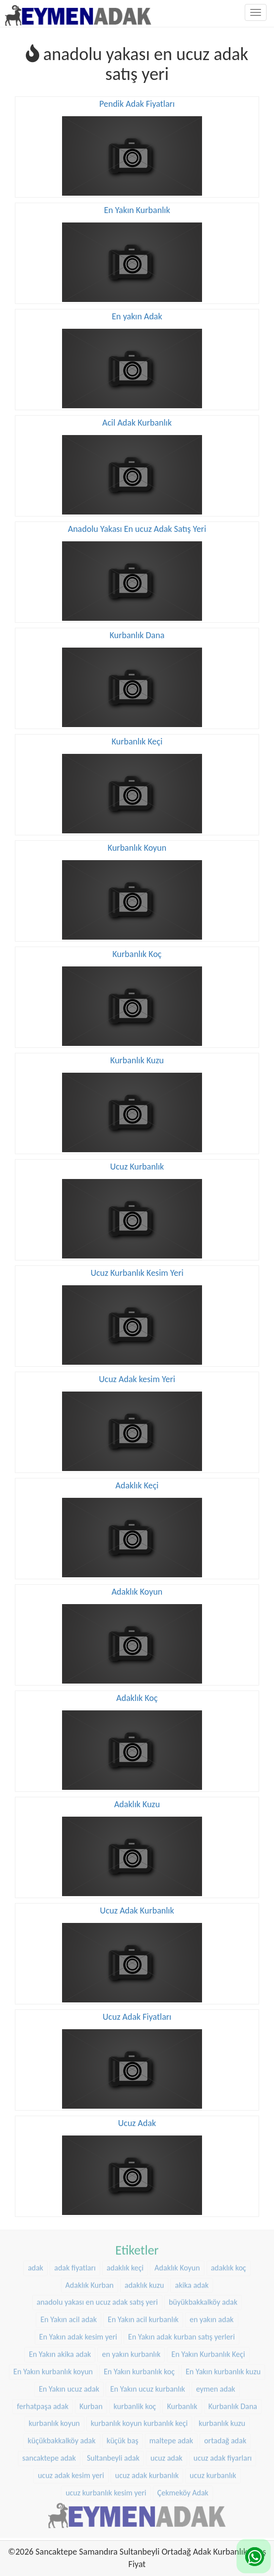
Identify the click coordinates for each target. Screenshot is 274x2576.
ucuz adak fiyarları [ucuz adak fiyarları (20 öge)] (223, 2454)
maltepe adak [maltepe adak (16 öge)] (171, 2437)
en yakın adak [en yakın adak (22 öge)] (212, 2316)
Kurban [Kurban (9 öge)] (91, 2402)
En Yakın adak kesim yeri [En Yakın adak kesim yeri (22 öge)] (78, 2333)
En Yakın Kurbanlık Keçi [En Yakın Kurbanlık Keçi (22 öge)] (208, 2350)
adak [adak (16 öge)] (35, 2264)
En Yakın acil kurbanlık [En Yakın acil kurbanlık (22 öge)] (143, 2316)
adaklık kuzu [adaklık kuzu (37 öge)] (144, 2281)
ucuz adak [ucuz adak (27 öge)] (166, 2454)
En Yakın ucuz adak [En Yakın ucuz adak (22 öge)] (69, 2385)
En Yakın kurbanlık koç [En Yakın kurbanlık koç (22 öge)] (139, 2368)
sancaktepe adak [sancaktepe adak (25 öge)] (49, 2454)
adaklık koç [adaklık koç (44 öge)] (228, 2264)
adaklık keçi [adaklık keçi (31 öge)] (125, 2264)
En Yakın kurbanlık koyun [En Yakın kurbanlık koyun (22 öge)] (53, 2368)
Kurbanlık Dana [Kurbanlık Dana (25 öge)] (232, 2402)
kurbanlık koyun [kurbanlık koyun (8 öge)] (54, 2420)
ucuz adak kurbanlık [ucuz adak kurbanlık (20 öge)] (147, 2472)
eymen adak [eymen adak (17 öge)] (215, 2385)
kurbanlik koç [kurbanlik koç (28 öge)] (135, 2402)
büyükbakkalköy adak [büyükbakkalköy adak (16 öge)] (203, 2298)
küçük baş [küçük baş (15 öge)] (122, 2437)
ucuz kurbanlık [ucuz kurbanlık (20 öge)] (213, 2472)
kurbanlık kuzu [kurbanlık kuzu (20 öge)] (222, 2420)
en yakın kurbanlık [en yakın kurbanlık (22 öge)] (131, 2350)
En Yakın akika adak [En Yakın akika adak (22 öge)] (60, 2350)
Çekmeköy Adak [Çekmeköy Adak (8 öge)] (182, 2489)
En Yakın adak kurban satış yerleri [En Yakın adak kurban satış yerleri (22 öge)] (181, 2333)
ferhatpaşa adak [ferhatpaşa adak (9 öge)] (42, 2402)
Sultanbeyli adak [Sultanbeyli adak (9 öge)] (113, 2454)
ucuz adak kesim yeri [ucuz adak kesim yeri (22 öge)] (71, 2472)
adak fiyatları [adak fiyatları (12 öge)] (75, 2264)
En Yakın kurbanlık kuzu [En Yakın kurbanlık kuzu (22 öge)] (223, 2368)
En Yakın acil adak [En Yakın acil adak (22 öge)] (68, 2316)
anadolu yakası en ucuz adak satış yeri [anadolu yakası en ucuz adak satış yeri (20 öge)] (97, 2298)
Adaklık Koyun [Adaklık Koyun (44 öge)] (177, 2264)
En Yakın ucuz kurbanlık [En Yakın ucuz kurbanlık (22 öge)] (147, 2385)
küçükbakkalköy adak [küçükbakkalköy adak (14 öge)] (62, 2437)
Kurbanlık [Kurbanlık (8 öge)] (182, 2402)
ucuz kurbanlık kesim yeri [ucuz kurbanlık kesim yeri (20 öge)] (106, 2489)
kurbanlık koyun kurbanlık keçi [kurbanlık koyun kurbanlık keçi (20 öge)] (139, 2420)
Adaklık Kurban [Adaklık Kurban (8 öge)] (90, 2281)
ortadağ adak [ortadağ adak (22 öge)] (225, 2437)
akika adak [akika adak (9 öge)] (191, 2281)
